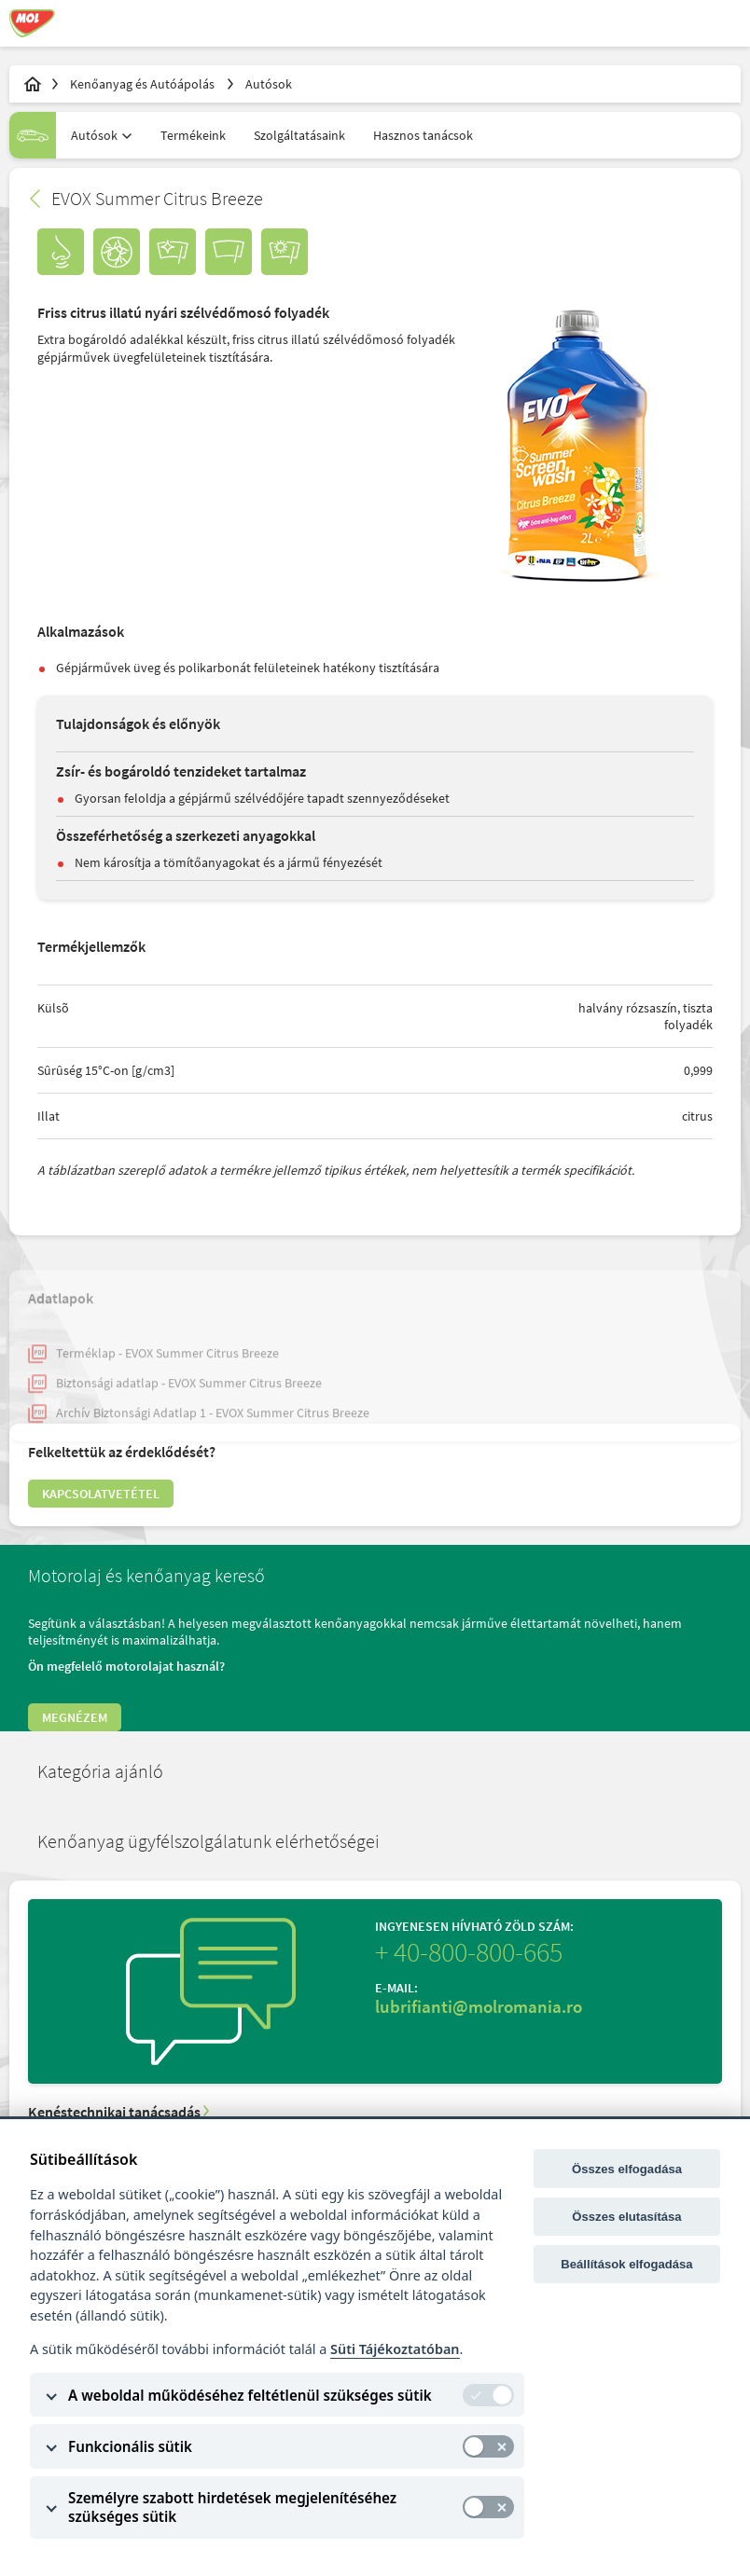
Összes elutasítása (626, 2217)
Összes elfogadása (627, 2169)
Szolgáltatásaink (299, 135)
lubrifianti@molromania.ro (478, 2006)
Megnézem (74, 1717)
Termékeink (193, 135)
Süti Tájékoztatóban (394, 2349)
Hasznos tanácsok (423, 135)
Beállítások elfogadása (626, 2264)
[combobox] (96, 135)
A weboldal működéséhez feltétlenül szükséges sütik (250, 2395)
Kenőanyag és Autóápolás (143, 84)
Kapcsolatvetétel (101, 1493)
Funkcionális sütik (130, 2446)
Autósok (268, 84)
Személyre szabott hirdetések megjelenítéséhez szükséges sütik (232, 2507)
